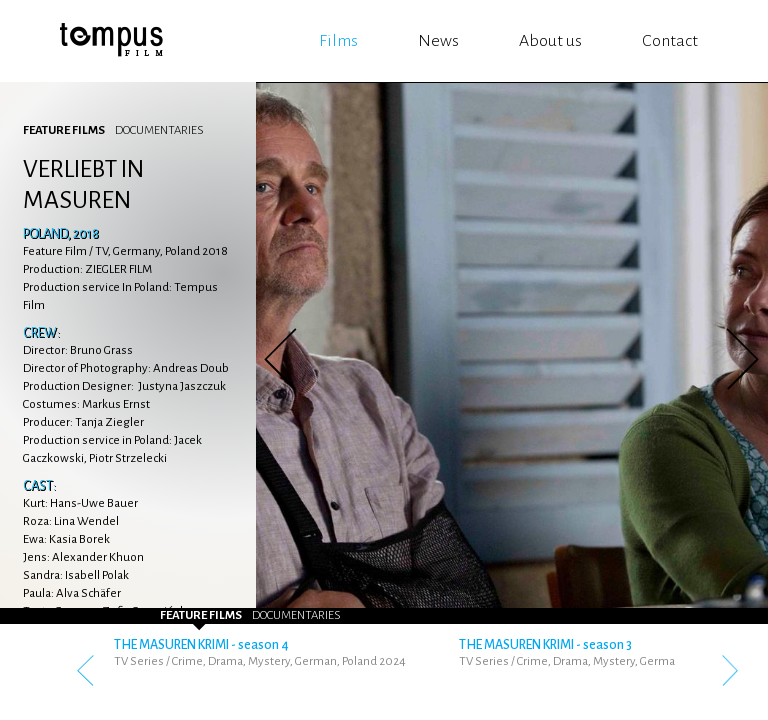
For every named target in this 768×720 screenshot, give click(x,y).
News (438, 41)
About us (550, 41)
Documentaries (159, 130)
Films (338, 41)
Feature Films (64, 130)
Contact (670, 41)
